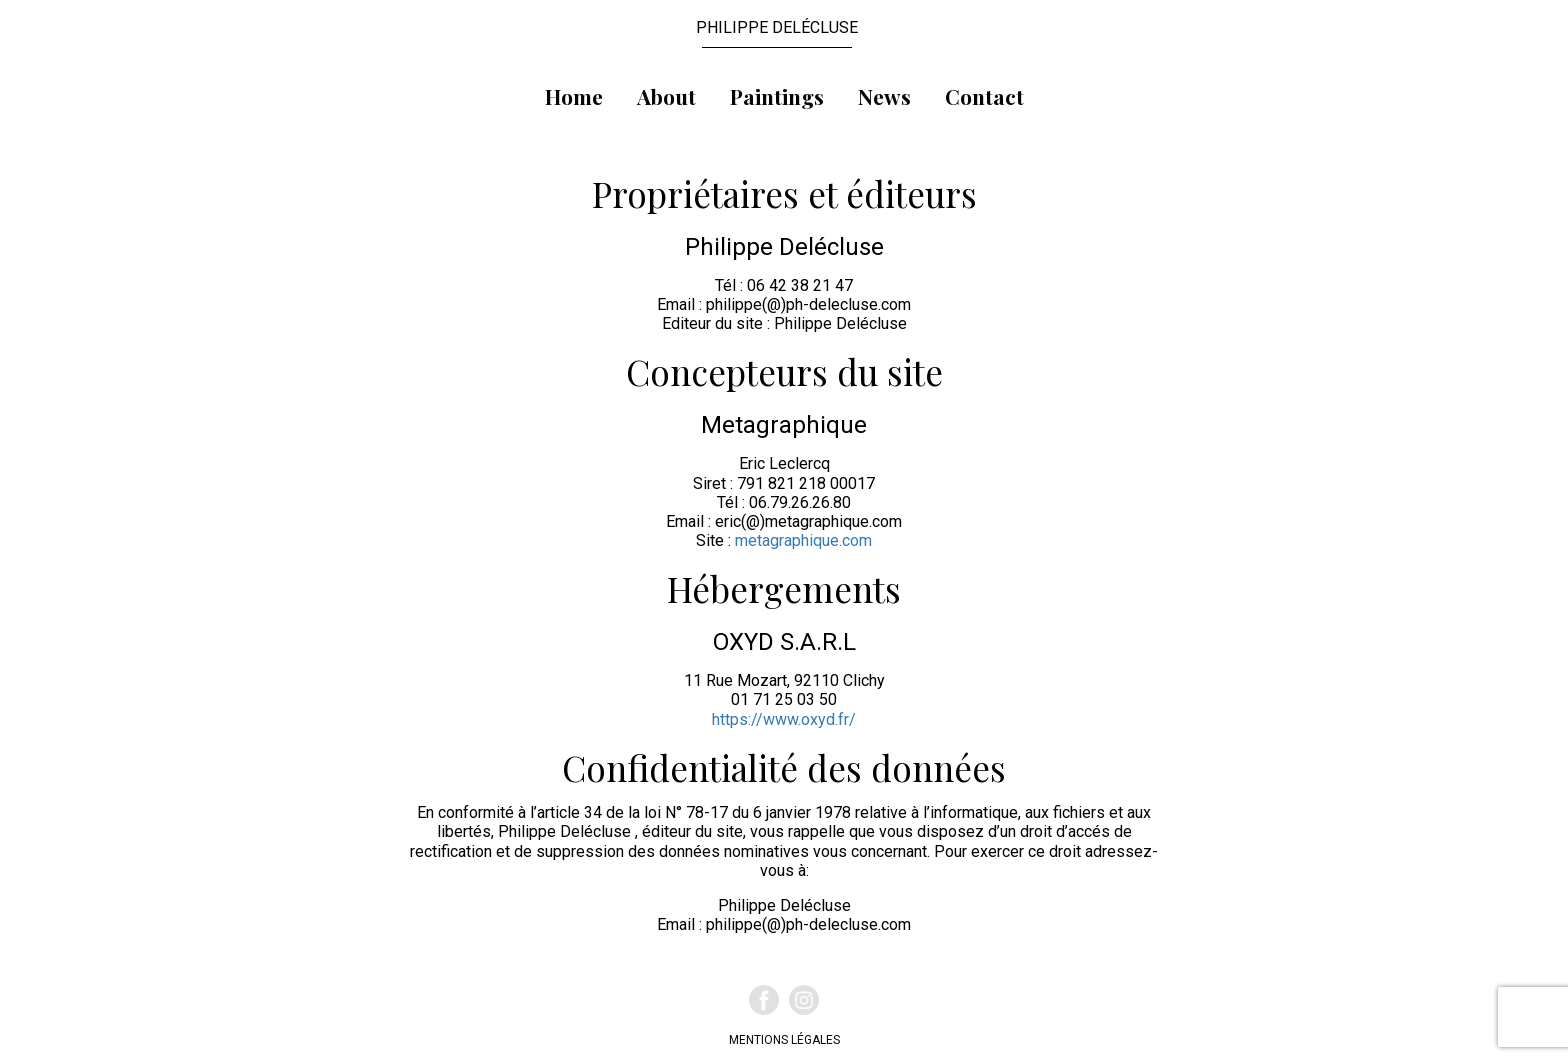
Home (574, 96)
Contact (984, 96)
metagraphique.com (803, 540)
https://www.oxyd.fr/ (784, 719)
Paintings (777, 96)
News (884, 96)
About (666, 96)
